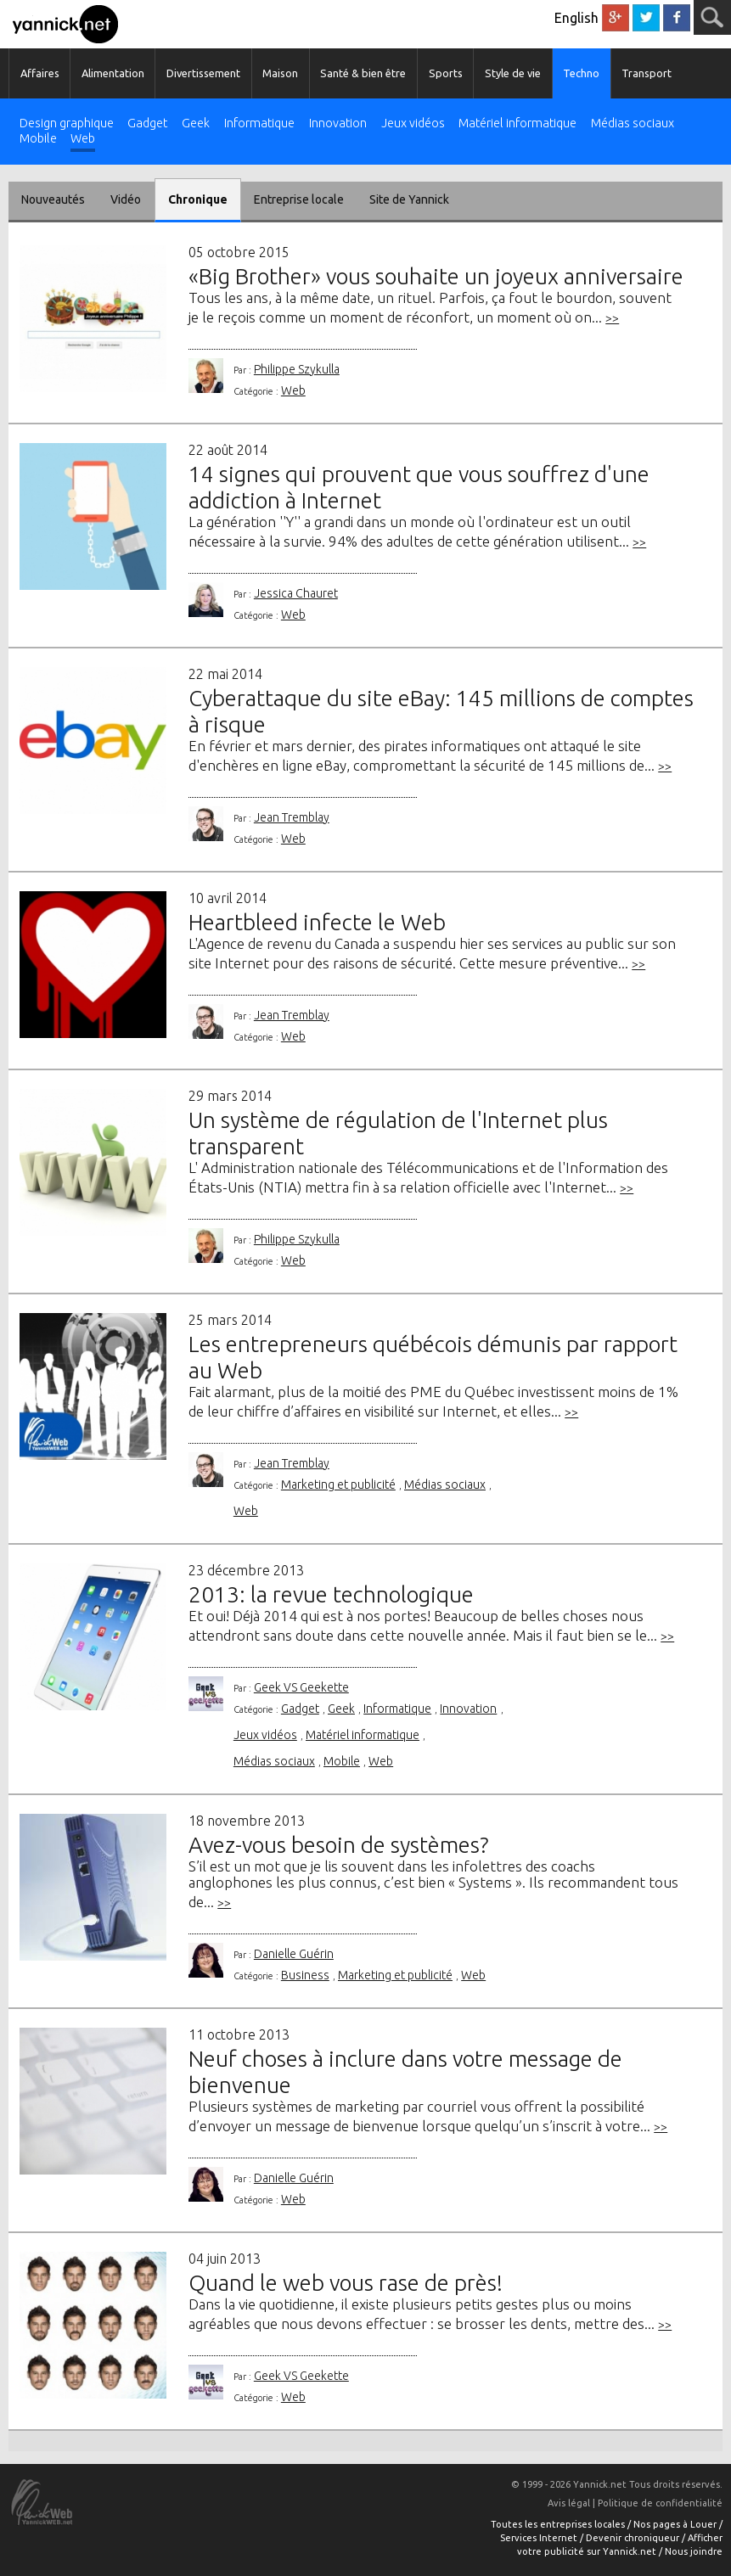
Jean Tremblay (291, 817)
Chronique (198, 199)
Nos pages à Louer (676, 2524)
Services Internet (540, 2538)
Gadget (147, 123)
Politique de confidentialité (660, 2503)
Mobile (38, 138)
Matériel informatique (517, 123)
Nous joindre (694, 2551)
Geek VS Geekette (301, 1687)
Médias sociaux (632, 123)
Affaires (39, 73)
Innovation (338, 123)
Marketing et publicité (338, 1484)
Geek (196, 123)
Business (305, 1975)
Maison (280, 73)
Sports (446, 73)
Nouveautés (53, 199)
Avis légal (569, 2503)
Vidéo (125, 199)
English (576, 17)
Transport (646, 73)
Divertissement (203, 73)
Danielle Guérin (294, 1954)
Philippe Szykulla (297, 369)
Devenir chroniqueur (634, 2538)
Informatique (259, 123)
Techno (581, 73)
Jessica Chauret (296, 593)
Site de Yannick (409, 199)
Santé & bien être (363, 73)
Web (82, 138)
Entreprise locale (299, 199)
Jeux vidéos (413, 123)
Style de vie (513, 73)
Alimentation (113, 73)
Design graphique (67, 123)
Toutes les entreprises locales (559, 2524)
